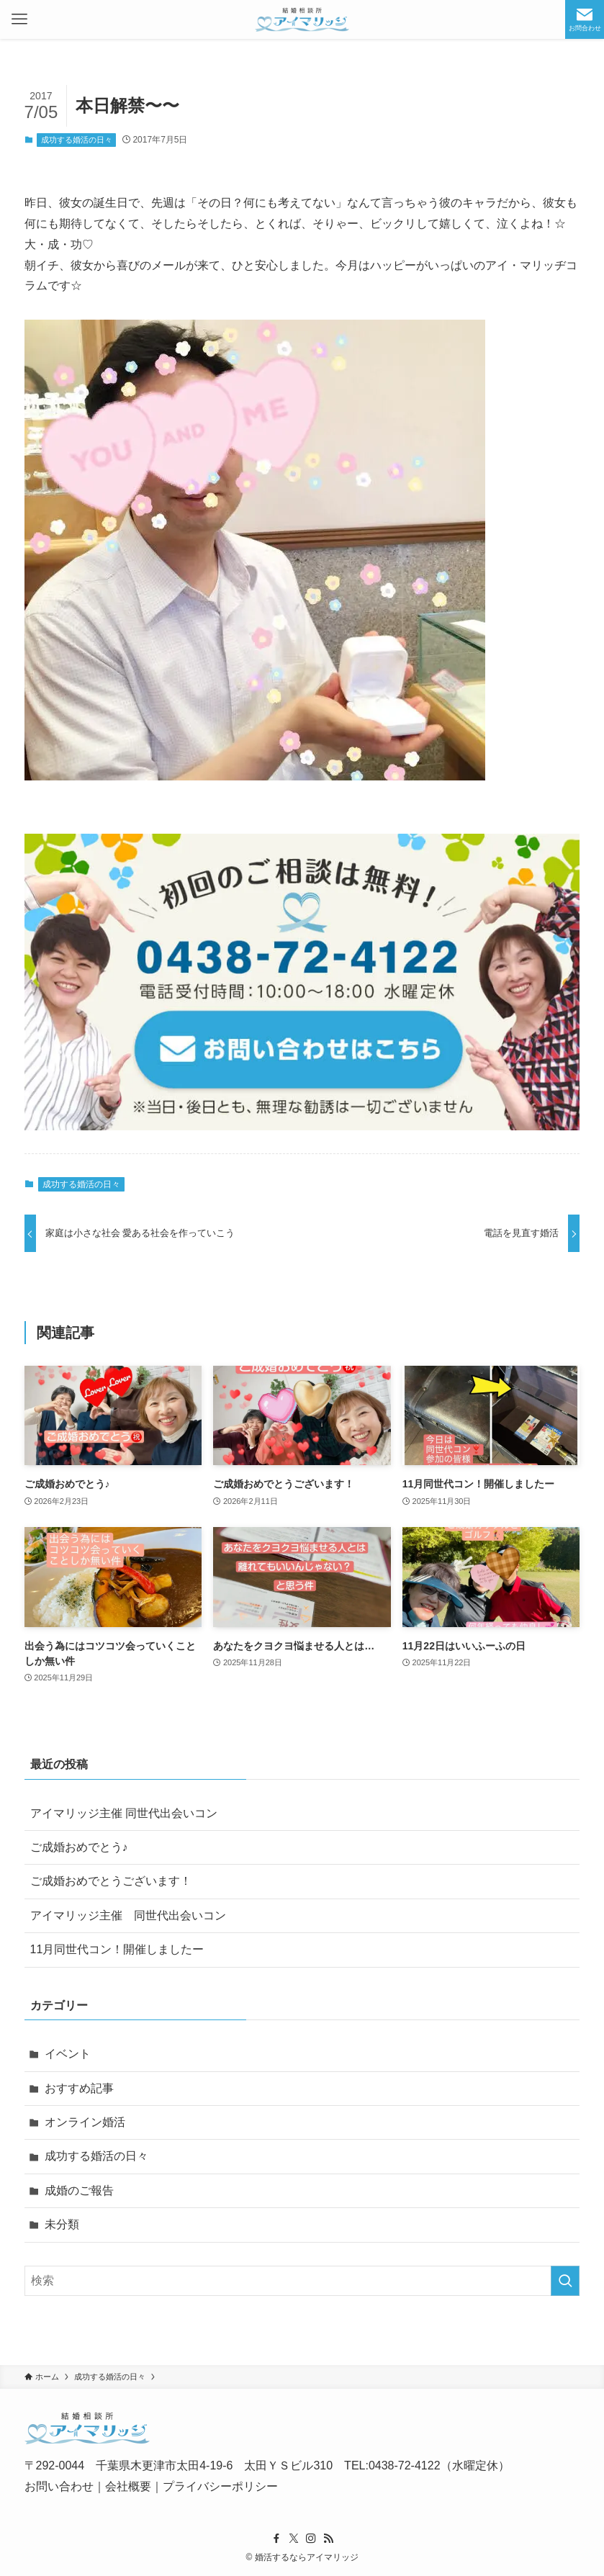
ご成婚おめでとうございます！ (110, 1881)
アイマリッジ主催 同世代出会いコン (123, 1813)
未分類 (62, 2224)
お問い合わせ (59, 2486)
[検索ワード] (302, 2281)
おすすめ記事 (79, 2088)
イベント (68, 2054)
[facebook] (276, 2538)
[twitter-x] (293, 2538)
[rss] (328, 2538)
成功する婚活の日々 (76, 139)
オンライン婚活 (85, 2122)
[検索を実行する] (565, 2281)
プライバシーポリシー (220, 2486)
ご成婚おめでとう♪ (79, 1847)
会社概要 (128, 2486)
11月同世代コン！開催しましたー (117, 1949)
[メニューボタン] (19, 19)
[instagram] (311, 2538)
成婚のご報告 (79, 2190)
